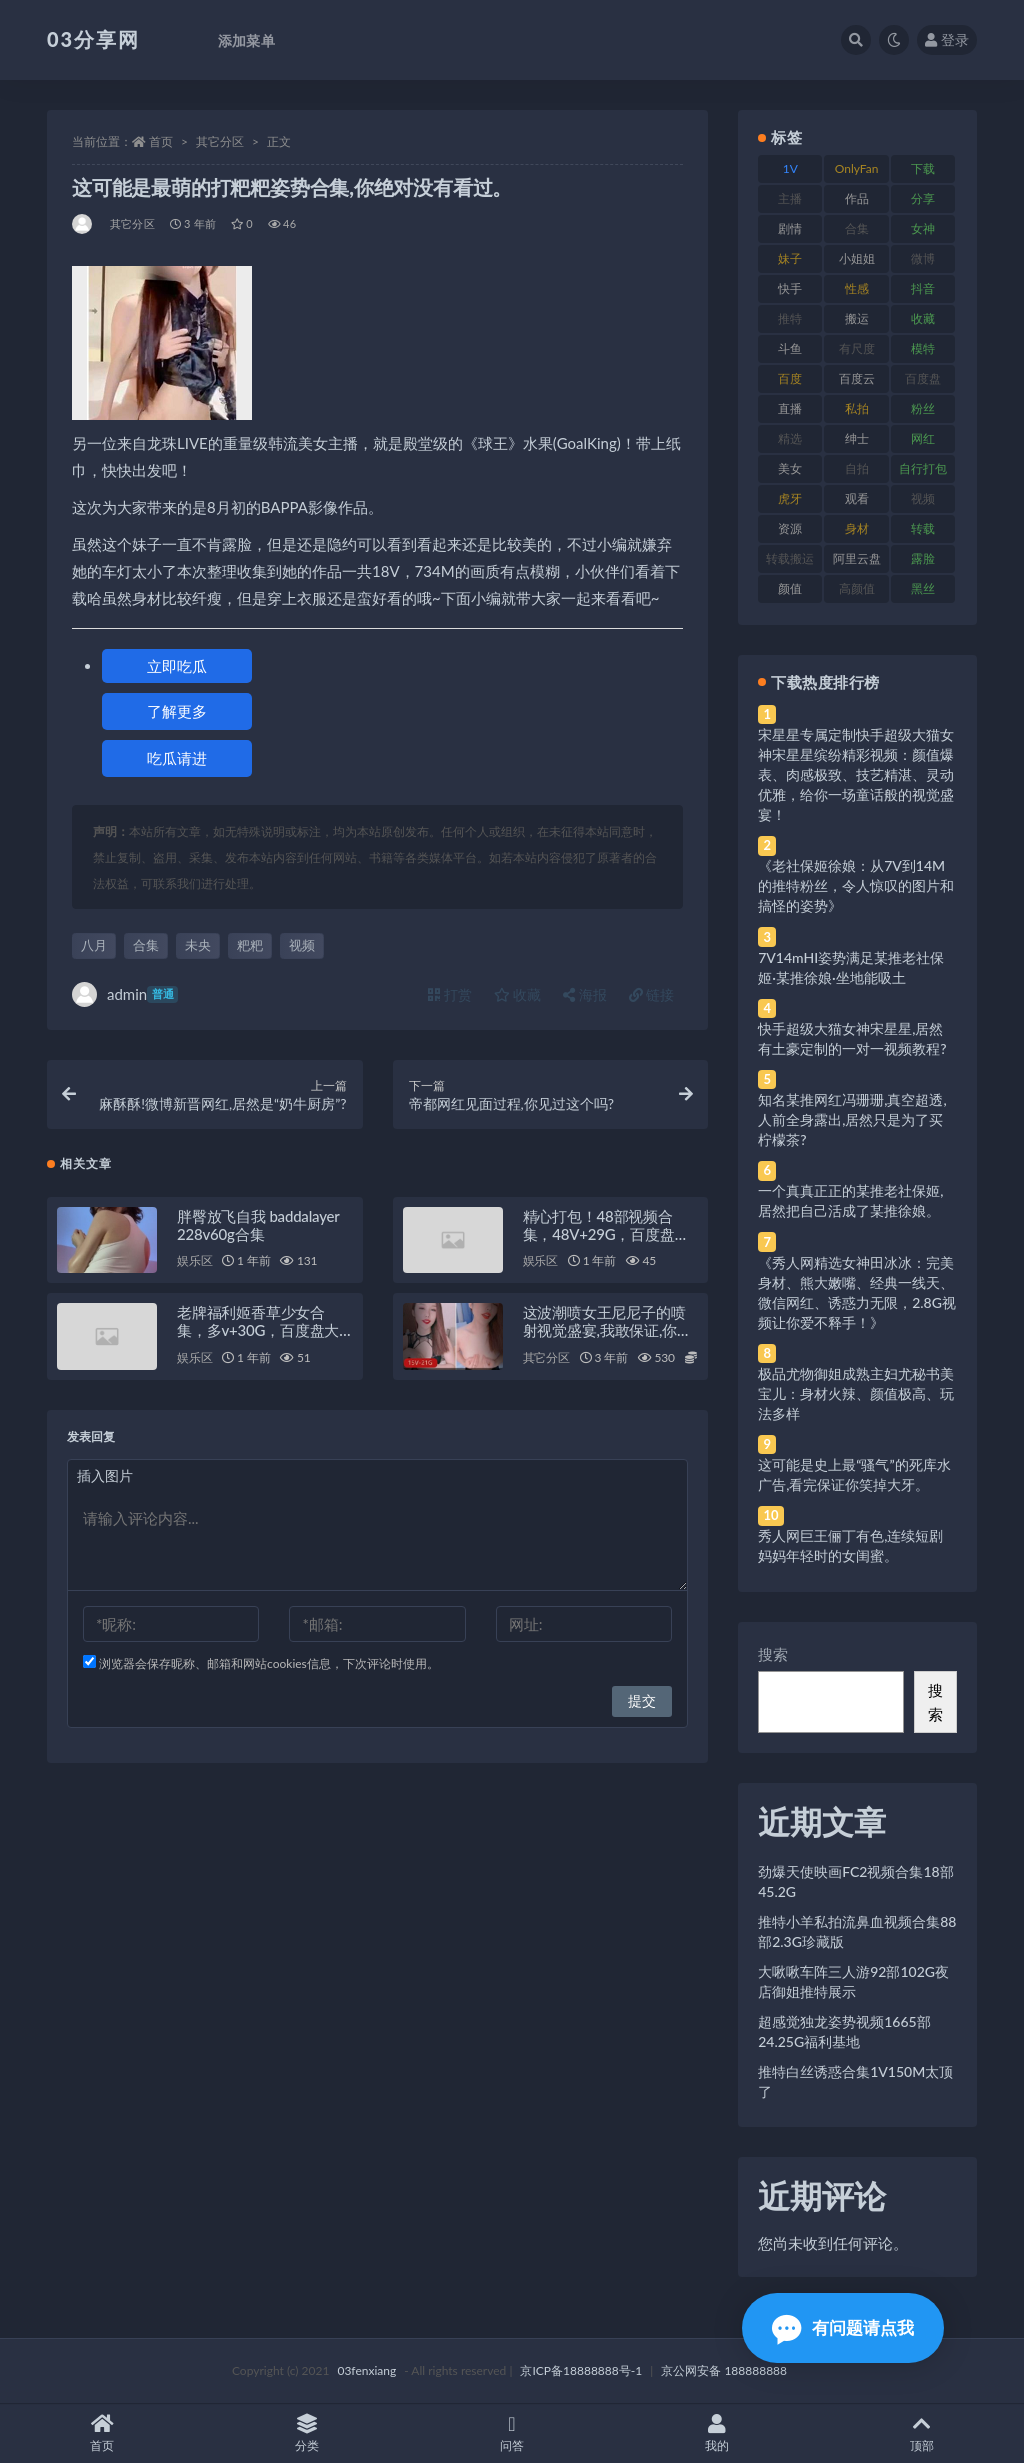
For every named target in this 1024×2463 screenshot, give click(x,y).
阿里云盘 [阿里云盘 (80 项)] (857, 558)
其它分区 (220, 141)
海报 (585, 994)
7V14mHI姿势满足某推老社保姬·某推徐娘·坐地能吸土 (851, 967)
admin (125, 994)
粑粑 (250, 945)
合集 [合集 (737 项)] (857, 228)
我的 (716, 2433)
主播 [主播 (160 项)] (790, 198)
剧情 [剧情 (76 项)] (790, 228)
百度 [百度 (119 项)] (790, 378)
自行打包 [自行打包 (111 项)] (923, 468)
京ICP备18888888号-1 (581, 2370)
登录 (947, 39)
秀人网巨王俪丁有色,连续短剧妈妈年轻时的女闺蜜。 (850, 1545)
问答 (512, 2433)
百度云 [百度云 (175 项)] (857, 378)
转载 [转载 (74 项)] (923, 528)
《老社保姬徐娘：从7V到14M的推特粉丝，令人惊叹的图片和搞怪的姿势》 (856, 885)
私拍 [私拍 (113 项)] (857, 408)
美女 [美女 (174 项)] (790, 468)
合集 (146, 945)
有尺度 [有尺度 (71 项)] (857, 348)
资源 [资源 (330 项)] (790, 528)
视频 (302, 945)
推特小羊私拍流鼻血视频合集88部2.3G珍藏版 (857, 1931)
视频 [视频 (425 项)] (923, 498)
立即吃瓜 (177, 666)
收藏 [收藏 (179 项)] (923, 318)
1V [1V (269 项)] (790, 168)
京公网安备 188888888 (724, 2370)
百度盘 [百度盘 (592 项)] (923, 378)
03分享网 (93, 39)
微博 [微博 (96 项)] (923, 258)
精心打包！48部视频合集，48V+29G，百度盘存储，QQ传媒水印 (606, 1235)
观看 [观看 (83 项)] (857, 498)
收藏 (518, 994)
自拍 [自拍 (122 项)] (857, 468)
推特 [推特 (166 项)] (790, 318)
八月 (94, 945)
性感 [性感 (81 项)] (857, 288)
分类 (307, 2433)
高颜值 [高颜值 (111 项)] (857, 588)
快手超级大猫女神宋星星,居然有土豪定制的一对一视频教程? (852, 1038)
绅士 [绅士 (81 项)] (857, 438)
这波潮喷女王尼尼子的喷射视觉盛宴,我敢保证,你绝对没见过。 (607, 1332)
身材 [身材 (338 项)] (857, 528)
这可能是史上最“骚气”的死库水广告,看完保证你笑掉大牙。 (854, 1474)
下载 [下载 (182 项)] (923, 168)
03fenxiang (366, 2370)
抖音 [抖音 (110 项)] (923, 288)
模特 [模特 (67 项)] (923, 348)
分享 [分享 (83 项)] (923, 198)
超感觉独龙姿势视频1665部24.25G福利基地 (844, 2031)
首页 (161, 141)
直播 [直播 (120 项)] (790, 408)
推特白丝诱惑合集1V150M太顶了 (855, 2081)
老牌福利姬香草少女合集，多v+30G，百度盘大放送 (258, 1332)
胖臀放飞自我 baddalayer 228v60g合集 (258, 1226)
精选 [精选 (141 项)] (790, 438)
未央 (198, 945)
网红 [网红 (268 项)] (923, 438)
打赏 (450, 994)
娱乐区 (194, 1262)
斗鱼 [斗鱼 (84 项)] (790, 348)
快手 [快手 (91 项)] (790, 288)
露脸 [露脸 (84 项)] (923, 558)
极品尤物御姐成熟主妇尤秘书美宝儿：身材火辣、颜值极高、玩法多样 (856, 1393)
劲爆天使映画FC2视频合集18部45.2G (856, 1881)
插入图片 (105, 1477)
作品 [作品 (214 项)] (857, 198)
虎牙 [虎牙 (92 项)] (790, 498)
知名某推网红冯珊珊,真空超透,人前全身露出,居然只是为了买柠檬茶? (852, 1119)
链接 (652, 994)
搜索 (773, 1654)
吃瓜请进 (177, 758)
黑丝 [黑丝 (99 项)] (923, 588)
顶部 (921, 2433)
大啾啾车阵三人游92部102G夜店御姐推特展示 (853, 1981)
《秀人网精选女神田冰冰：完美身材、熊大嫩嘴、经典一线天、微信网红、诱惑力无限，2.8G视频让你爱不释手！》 (857, 1292)
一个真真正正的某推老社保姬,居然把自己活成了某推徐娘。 (850, 1200)
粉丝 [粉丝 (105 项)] (923, 408)
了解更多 (177, 711)
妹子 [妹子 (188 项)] (790, 258)
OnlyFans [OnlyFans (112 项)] (857, 172)
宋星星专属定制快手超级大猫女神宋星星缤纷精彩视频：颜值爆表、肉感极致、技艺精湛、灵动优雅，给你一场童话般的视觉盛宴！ (856, 774)
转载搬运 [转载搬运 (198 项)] (790, 558)
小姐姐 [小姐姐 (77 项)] (857, 258)
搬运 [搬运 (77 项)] (857, 318)
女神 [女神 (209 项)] (923, 228)
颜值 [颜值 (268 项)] (790, 588)
